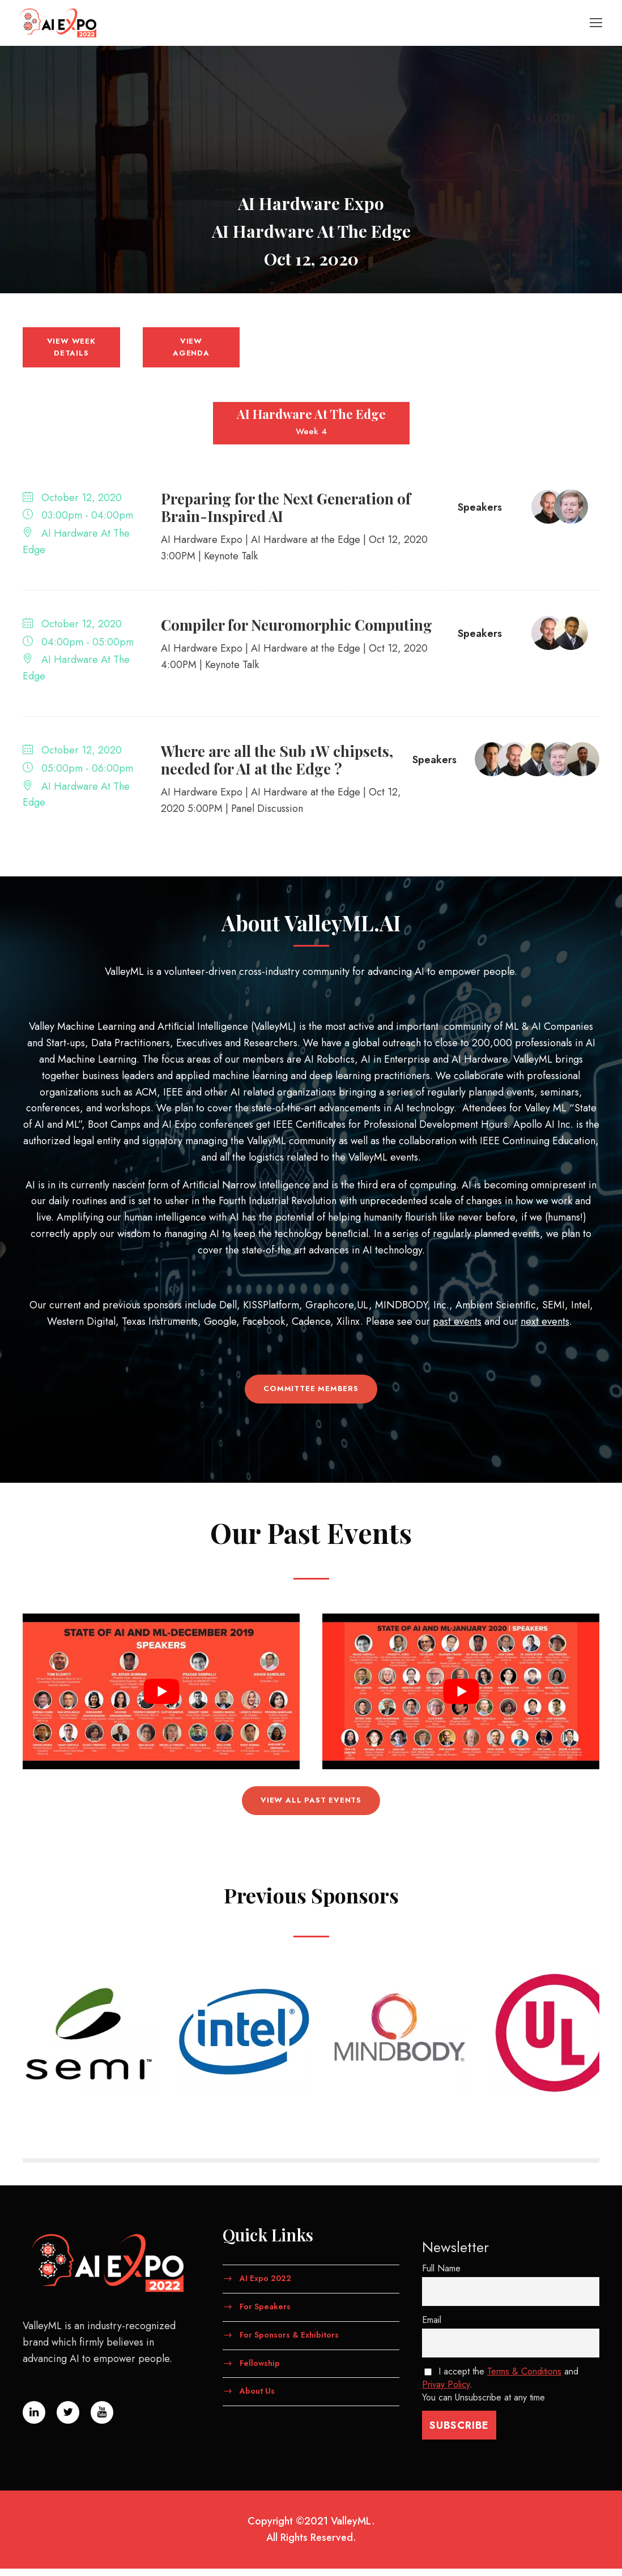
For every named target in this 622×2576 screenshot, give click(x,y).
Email (431, 2327)
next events (545, 1329)
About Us (257, 2398)
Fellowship (260, 2370)
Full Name (441, 2275)
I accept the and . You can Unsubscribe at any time (500, 2391)
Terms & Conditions (524, 2378)
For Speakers (265, 2314)
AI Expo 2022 (265, 2285)
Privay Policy (446, 2391)
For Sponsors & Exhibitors (289, 2342)
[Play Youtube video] (161, 1699)
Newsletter (455, 2255)
